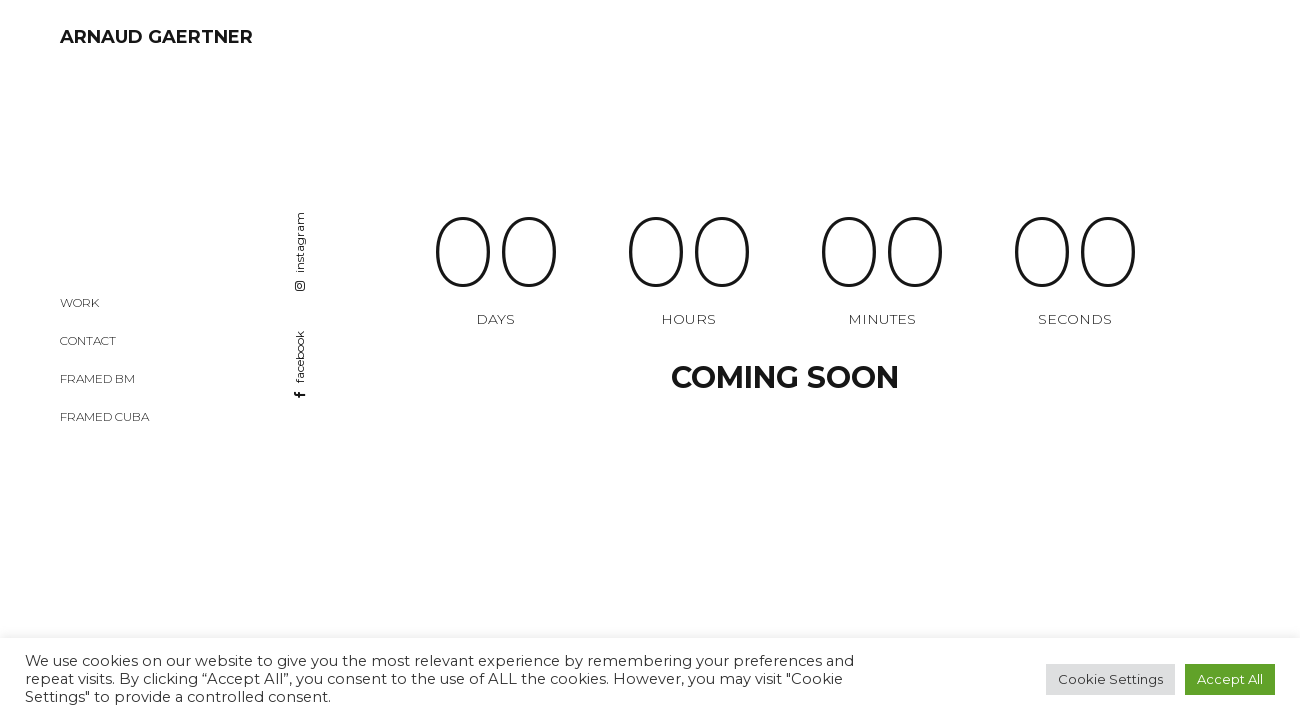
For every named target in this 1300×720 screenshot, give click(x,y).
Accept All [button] (1230, 679)
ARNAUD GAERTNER (156, 37)
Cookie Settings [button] (1110, 679)
